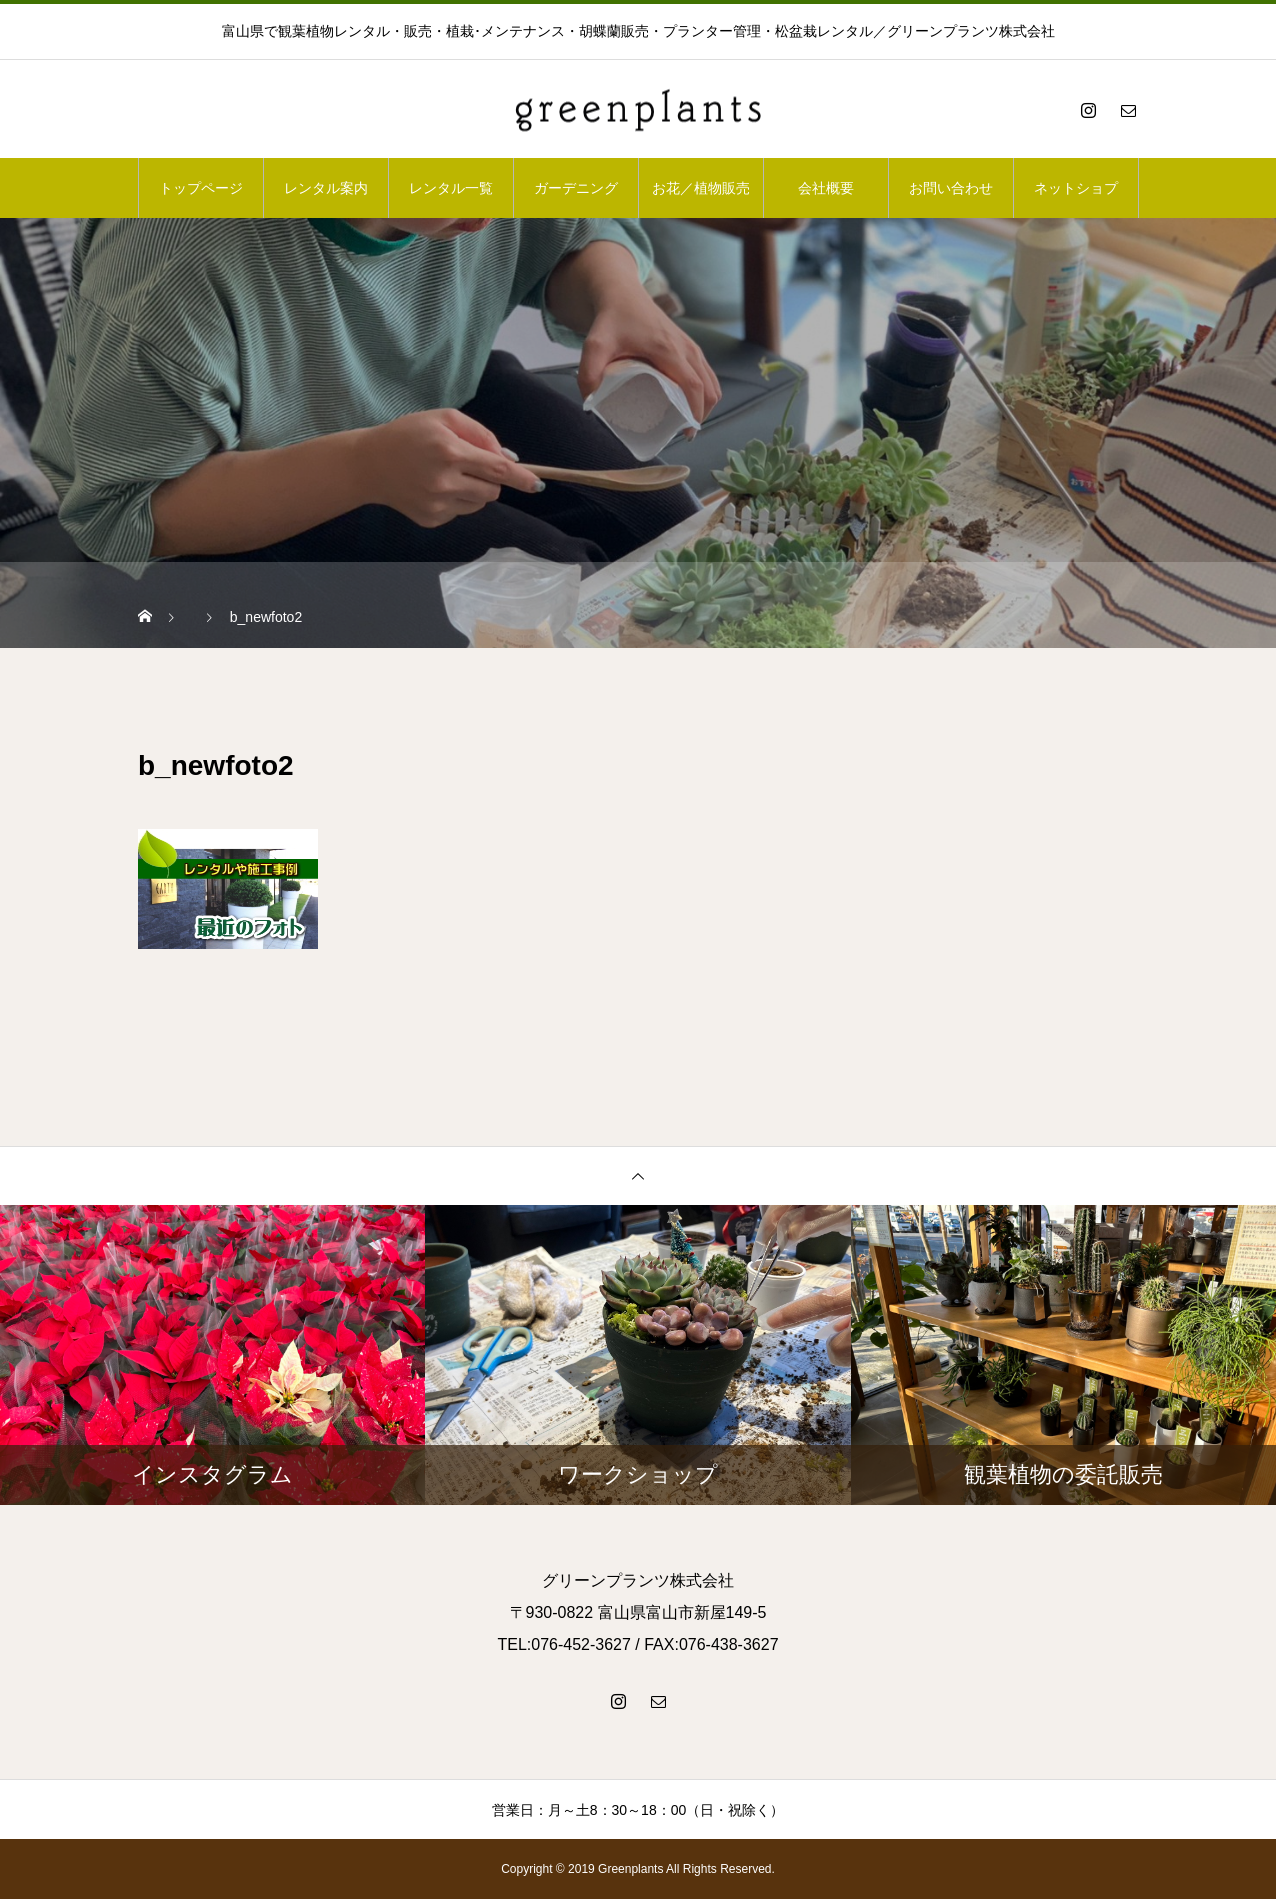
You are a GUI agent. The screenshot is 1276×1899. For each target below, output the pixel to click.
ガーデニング (576, 188)
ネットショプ (1076, 188)
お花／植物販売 (701, 188)
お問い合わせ (951, 188)
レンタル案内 (326, 188)
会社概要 (826, 188)
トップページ (201, 188)
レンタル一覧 (451, 188)
